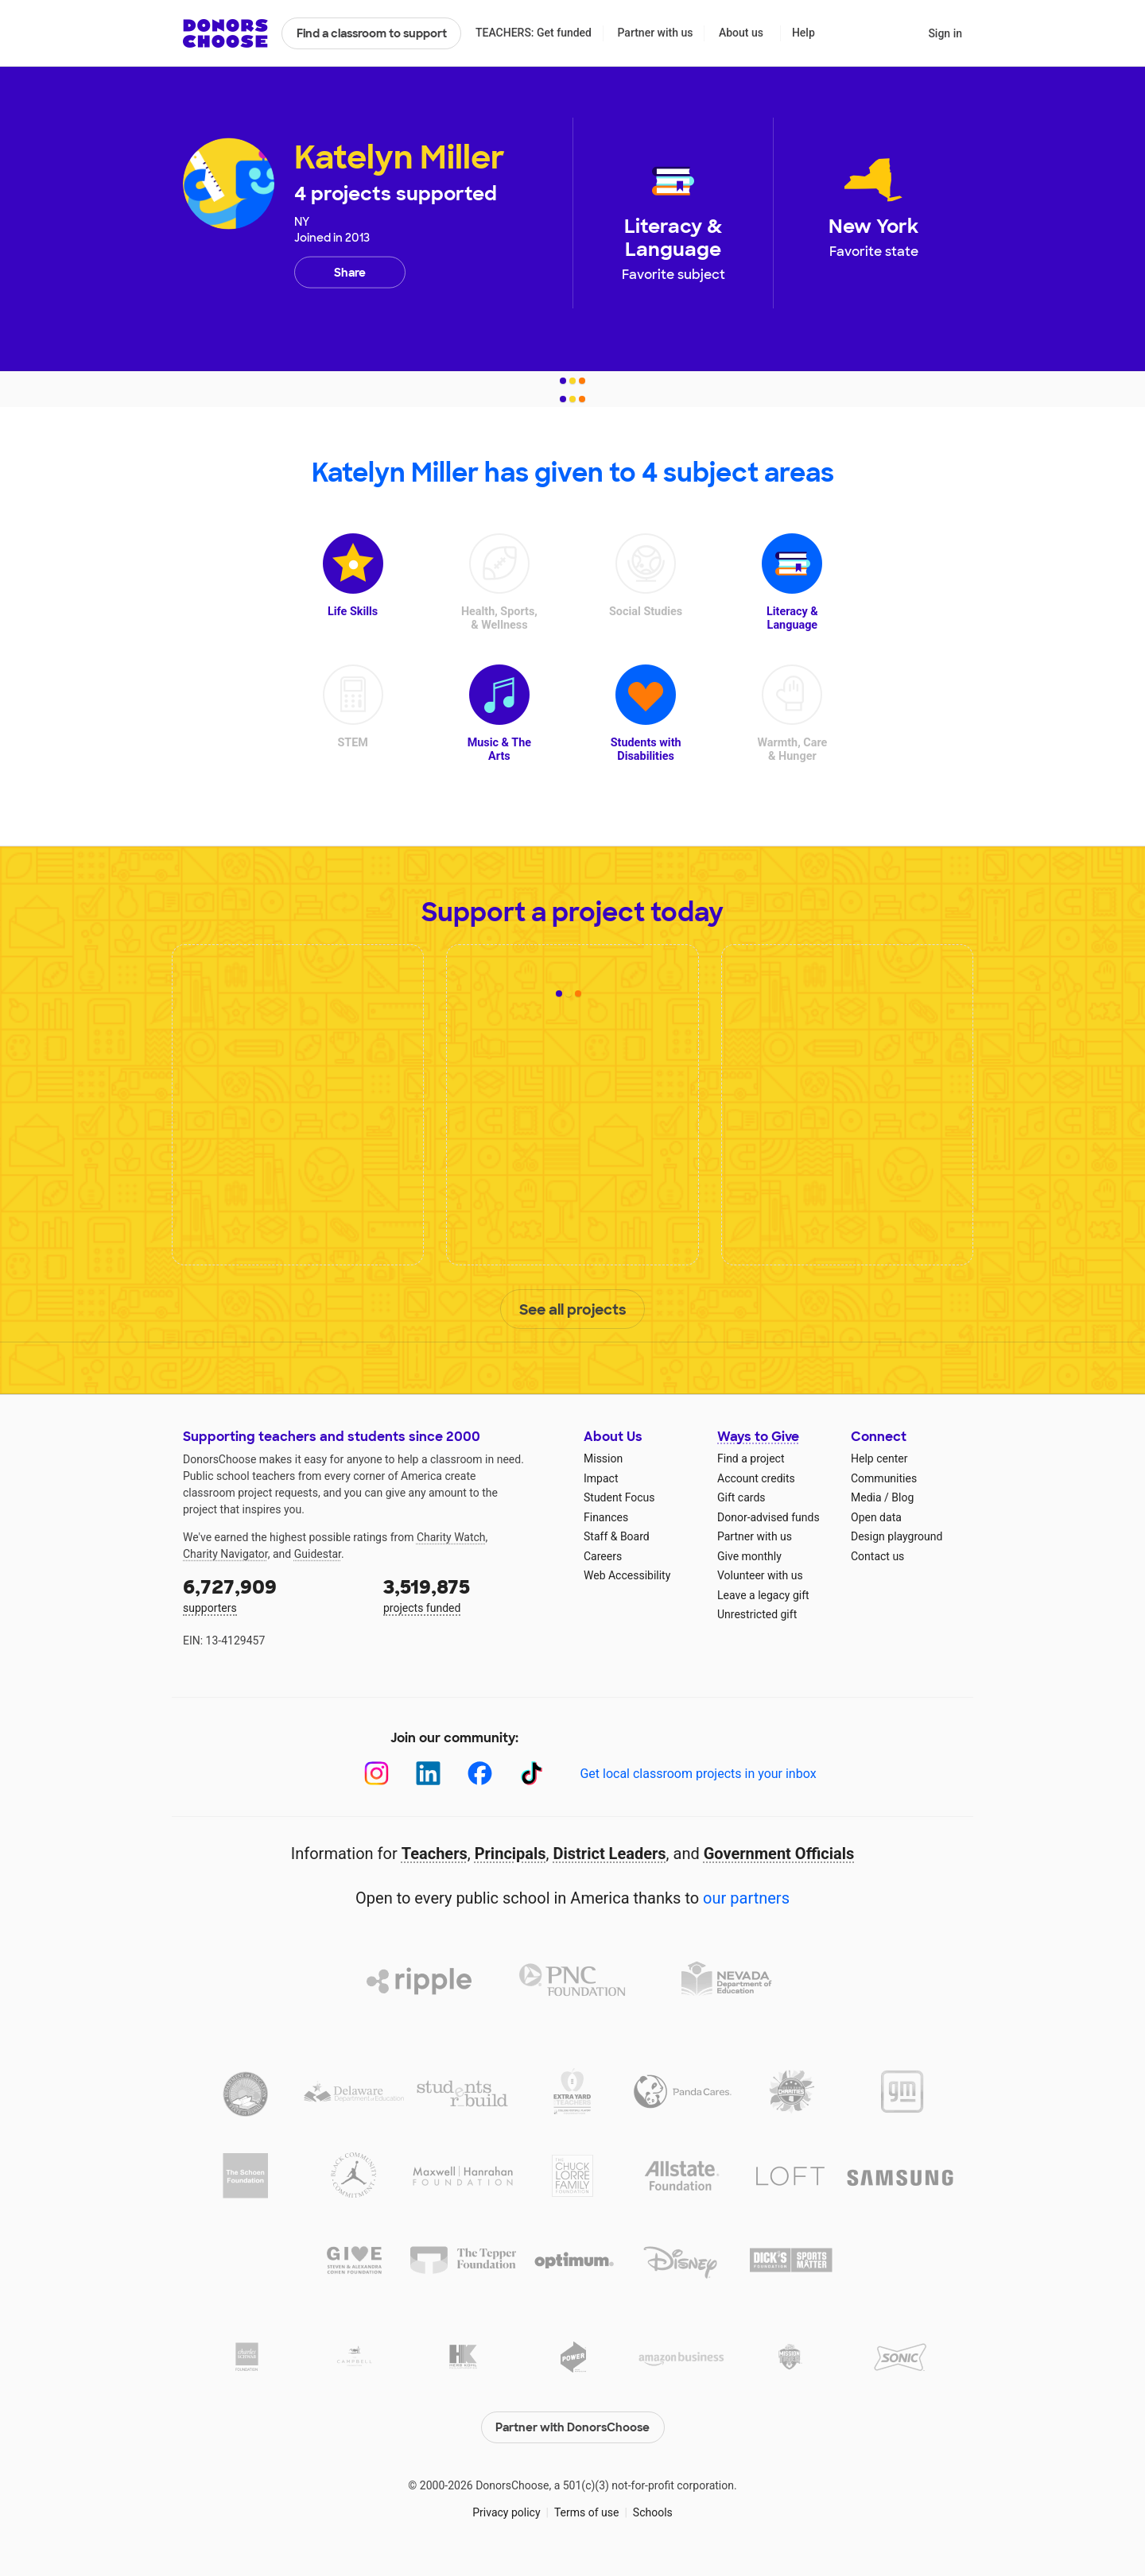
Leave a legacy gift (763, 1595)
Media (866, 1497)
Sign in (945, 33)
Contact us (877, 1556)
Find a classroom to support (372, 33)
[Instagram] (376, 1773)
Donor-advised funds (768, 1517)
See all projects (573, 1309)
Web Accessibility (627, 1575)
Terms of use (586, 2512)
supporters (272, 1594)
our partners (746, 1898)
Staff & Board (617, 1536)
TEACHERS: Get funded (533, 32)
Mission (603, 1458)
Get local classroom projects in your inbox (698, 1773)
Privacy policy (506, 2512)
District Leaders (609, 1853)
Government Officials (779, 1853)
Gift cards (741, 1497)
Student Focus (619, 1497)
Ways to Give (758, 1436)
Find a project (750, 1458)
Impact (601, 1478)
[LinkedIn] (428, 1773)
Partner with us (655, 32)
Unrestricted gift (757, 1614)
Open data (876, 1517)
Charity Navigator (225, 1554)
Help (803, 32)
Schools (653, 2512)
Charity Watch (451, 1537)
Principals (510, 1853)
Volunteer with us (760, 1575)
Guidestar (317, 1554)
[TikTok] (531, 1773)
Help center (879, 1458)
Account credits (756, 1478)
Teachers (435, 1853)
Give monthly (749, 1556)
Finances (606, 1517)
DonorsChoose (225, 33)
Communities (884, 1478)
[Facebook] (480, 1773)
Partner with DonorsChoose (572, 2427)
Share (350, 272)
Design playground (896, 1536)
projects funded (472, 1594)
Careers (603, 1556)
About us (741, 32)
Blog (902, 1497)
